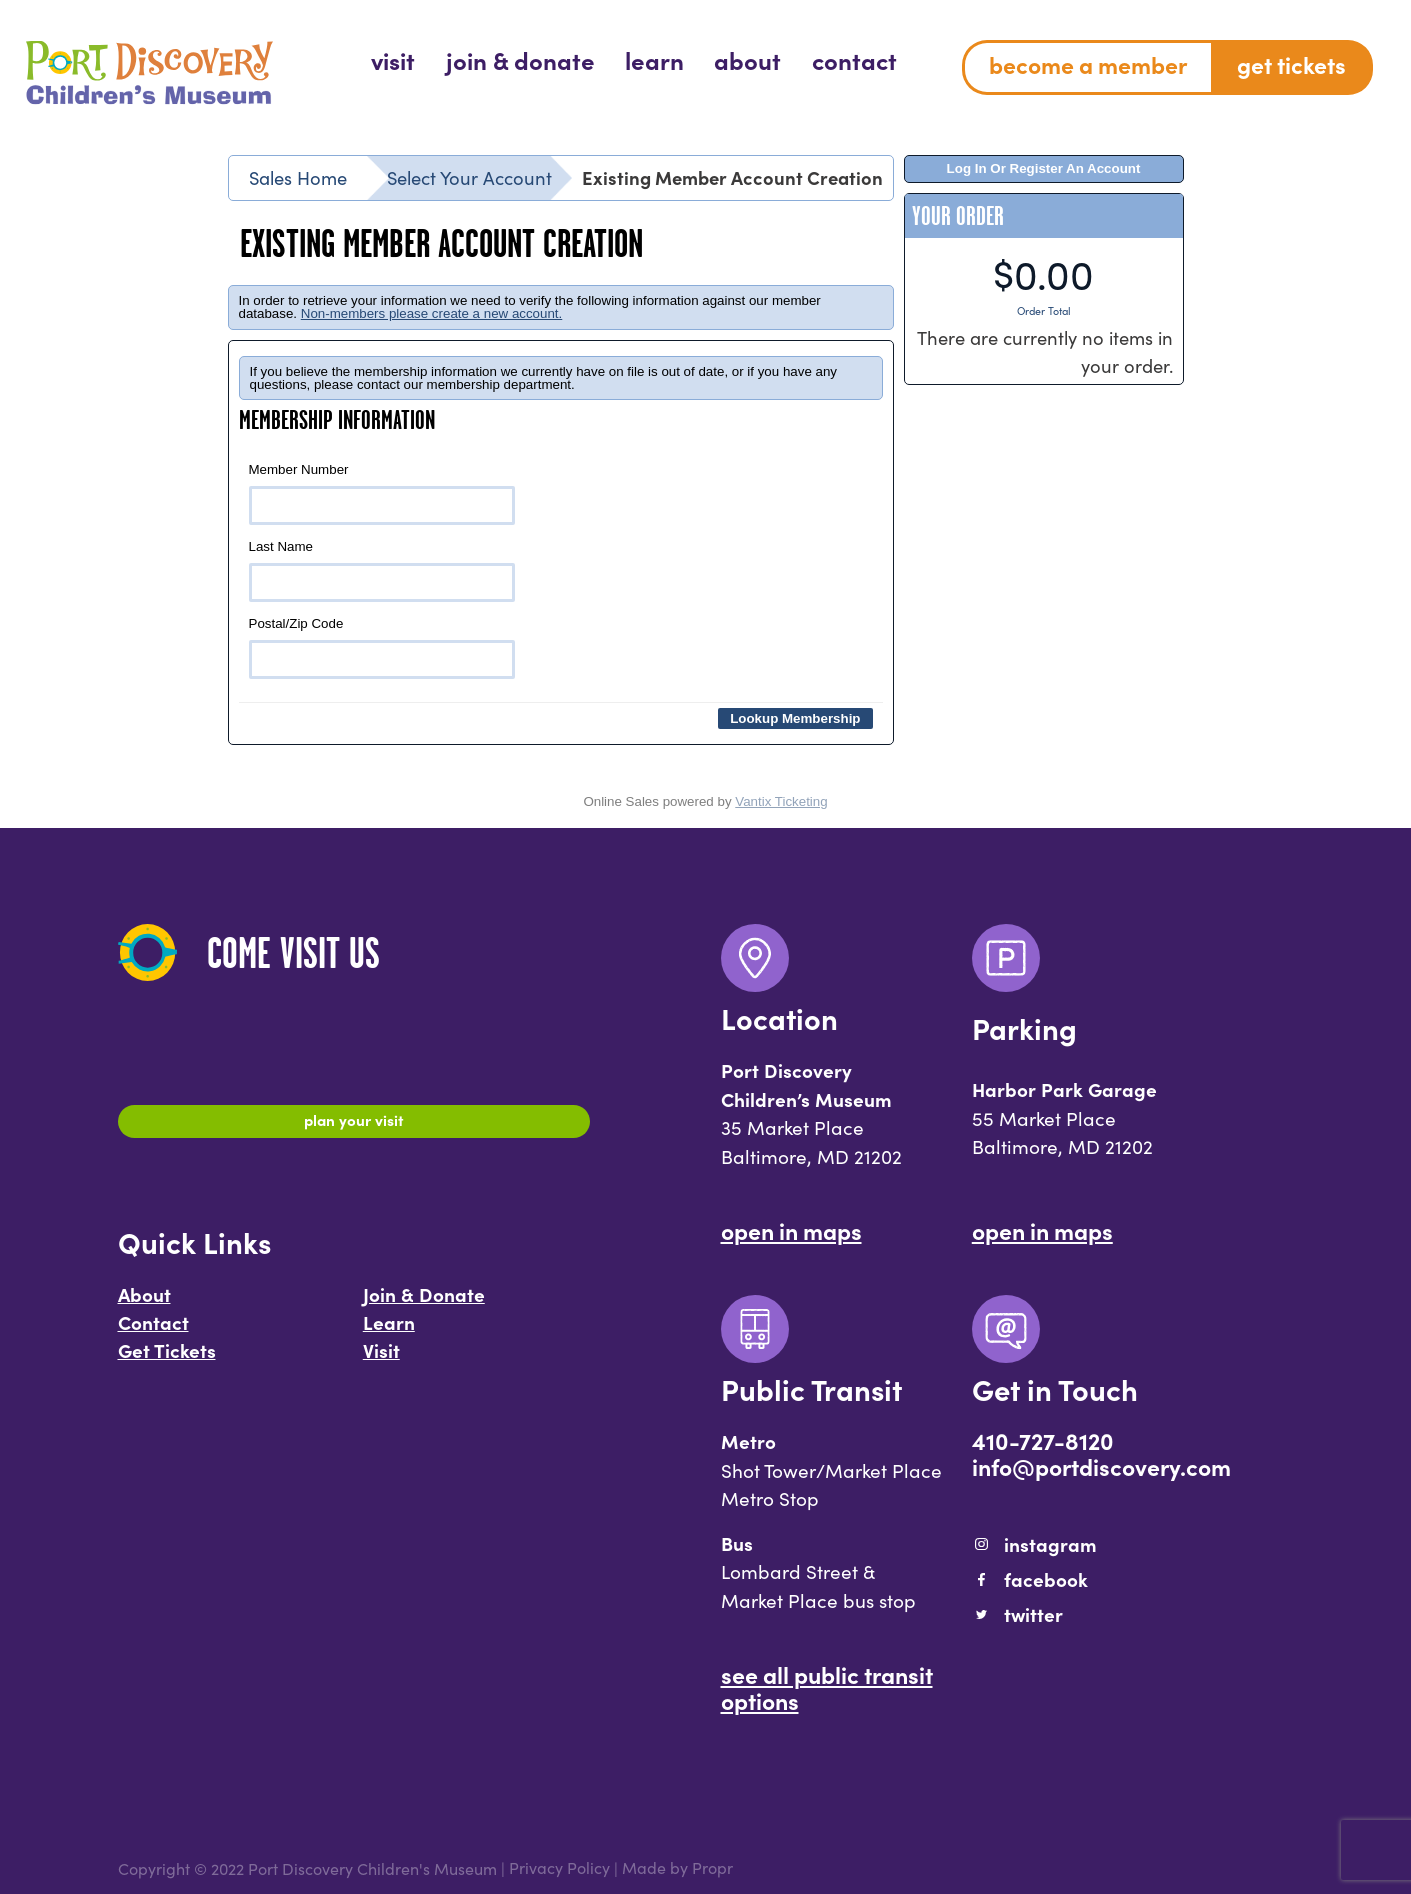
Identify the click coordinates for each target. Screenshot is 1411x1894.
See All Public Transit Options (827, 1687)
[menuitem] (393, 59)
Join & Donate (424, 1304)
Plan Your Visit (353, 1124)
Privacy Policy (559, 1868)
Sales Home (298, 177)
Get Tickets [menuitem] (1291, 64)
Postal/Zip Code (382, 647)
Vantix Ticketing (781, 801)
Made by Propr (677, 1868)
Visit (381, 1359)
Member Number (382, 493)
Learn (389, 1331)
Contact (153, 1331)
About (144, 1304)
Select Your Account (469, 177)
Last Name (382, 570)
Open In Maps (791, 1230)
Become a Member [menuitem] (1088, 64)
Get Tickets (167, 1359)
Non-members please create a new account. (432, 313)
